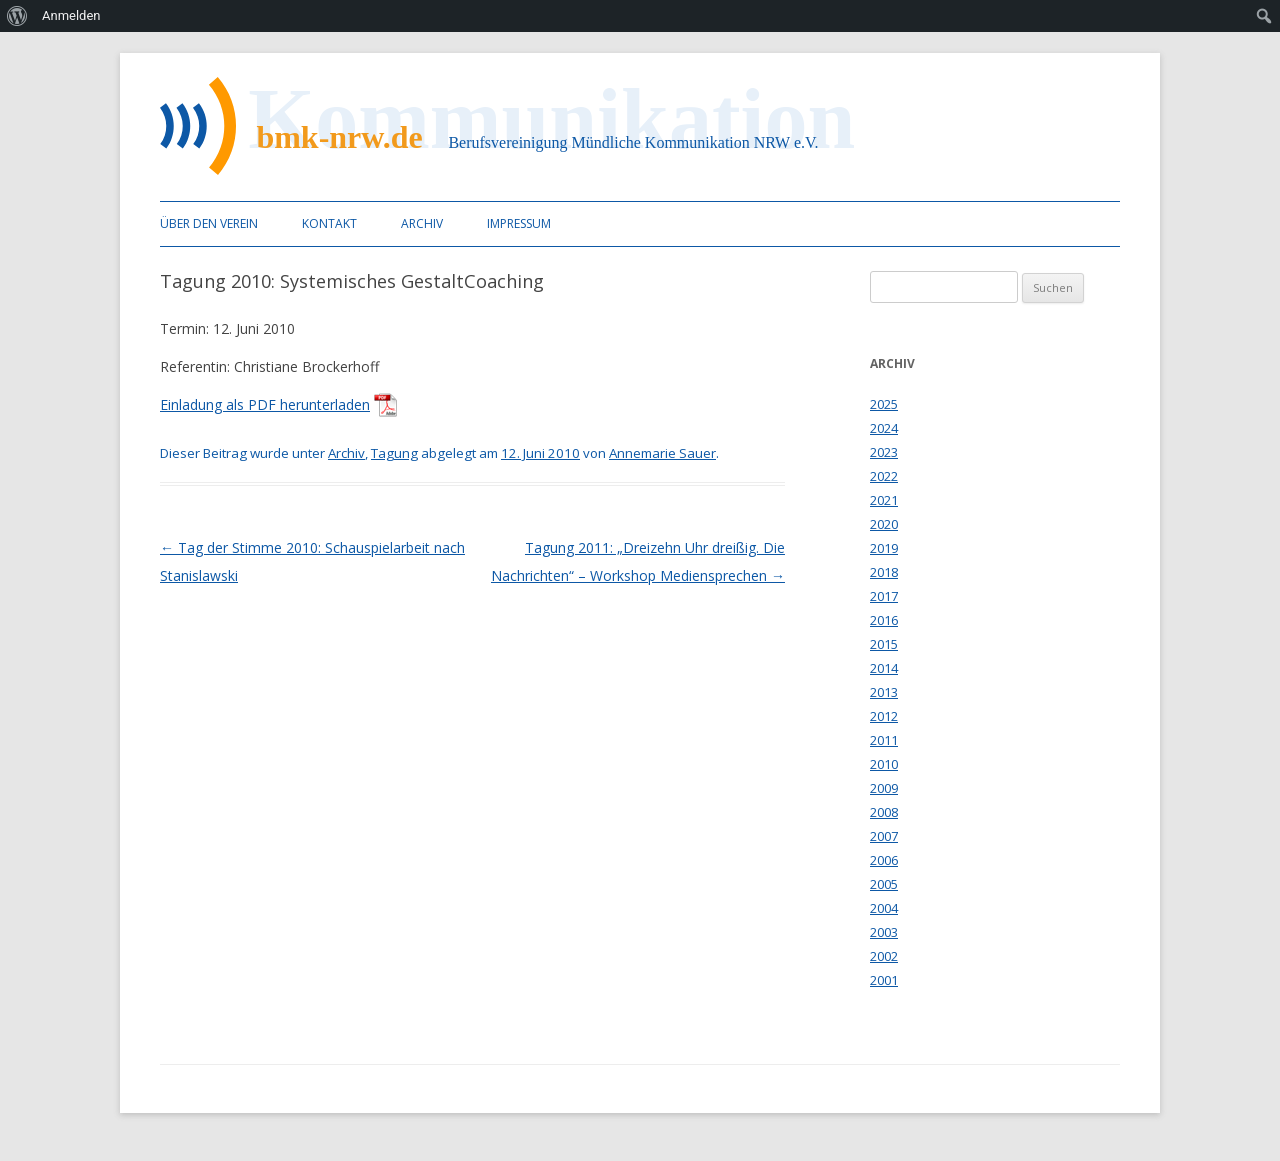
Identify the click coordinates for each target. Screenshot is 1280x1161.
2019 (884, 548)
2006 (884, 860)
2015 (884, 644)
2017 (884, 596)
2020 (884, 524)
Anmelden (71, 15)
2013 (884, 692)
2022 (884, 476)
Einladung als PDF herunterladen (265, 404)
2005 (884, 884)
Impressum (519, 223)
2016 (884, 620)
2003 (884, 932)
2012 (884, 716)
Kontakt (329, 223)
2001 (884, 980)
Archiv (422, 223)
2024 (884, 428)
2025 (884, 404)
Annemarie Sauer (662, 453)
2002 (884, 956)
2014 (884, 668)
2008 (884, 812)
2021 (884, 500)
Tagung (394, 453)
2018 (884, 572)
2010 (884, 764)
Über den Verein (209, 223)
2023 (884, 452)
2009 (884, 788)
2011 (884, 740)
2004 (884, 908)
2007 (884, 836)
